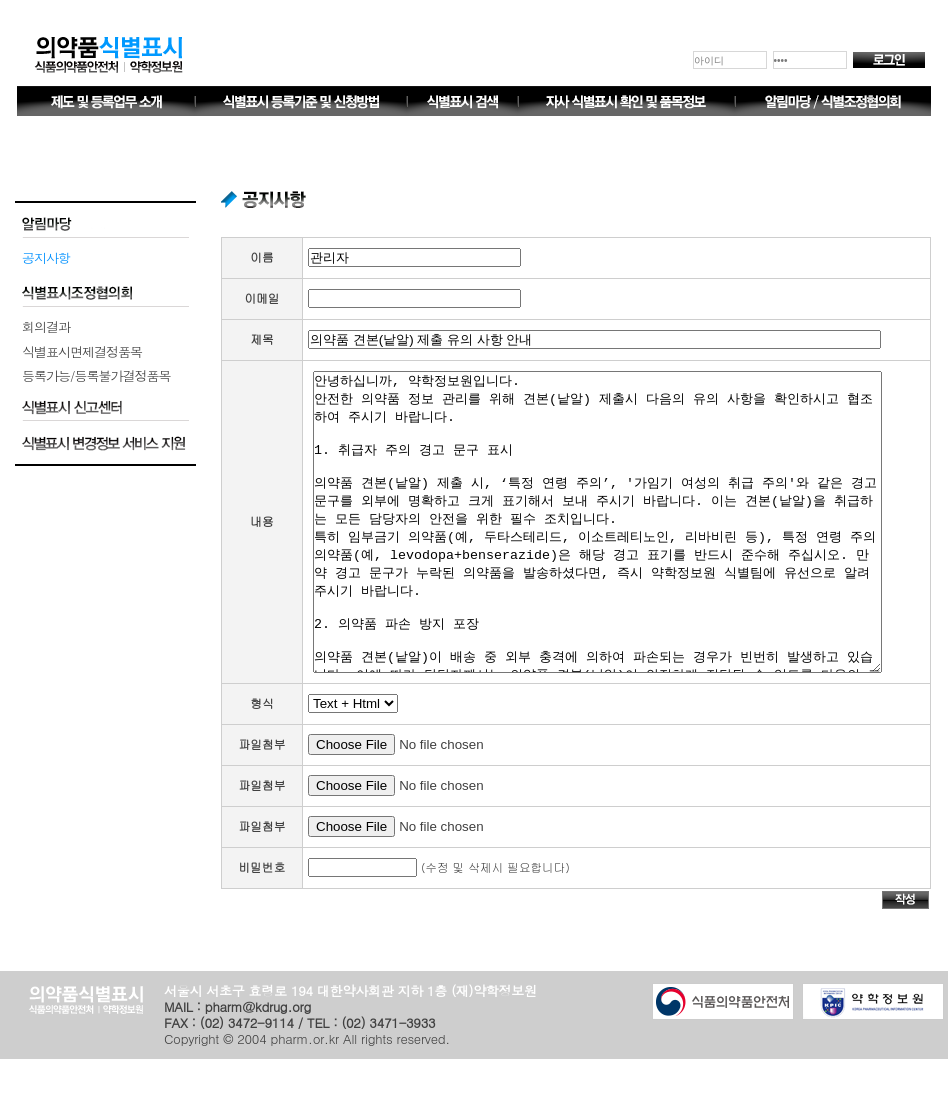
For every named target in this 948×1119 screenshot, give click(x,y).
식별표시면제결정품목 (82, 351)
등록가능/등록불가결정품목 (96, 375)
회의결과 (46, 326)
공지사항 (46, 257)
